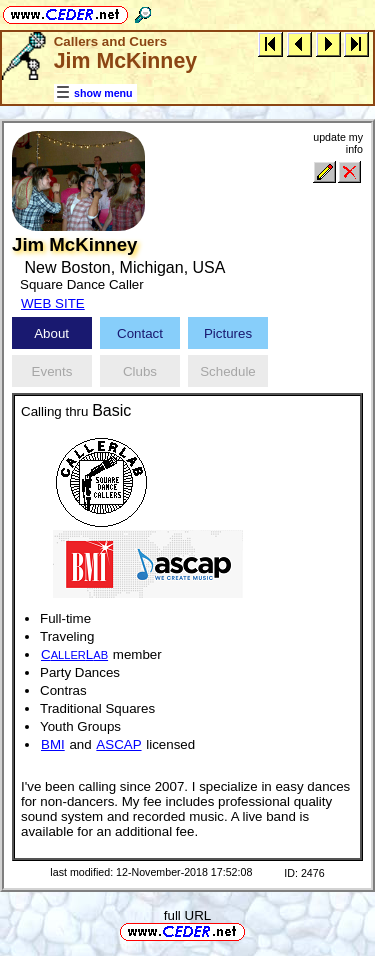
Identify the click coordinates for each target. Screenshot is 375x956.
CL (74, 654)
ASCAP (118, 744)
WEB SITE (53, 303)
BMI (53, 744)
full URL (187, 915)
